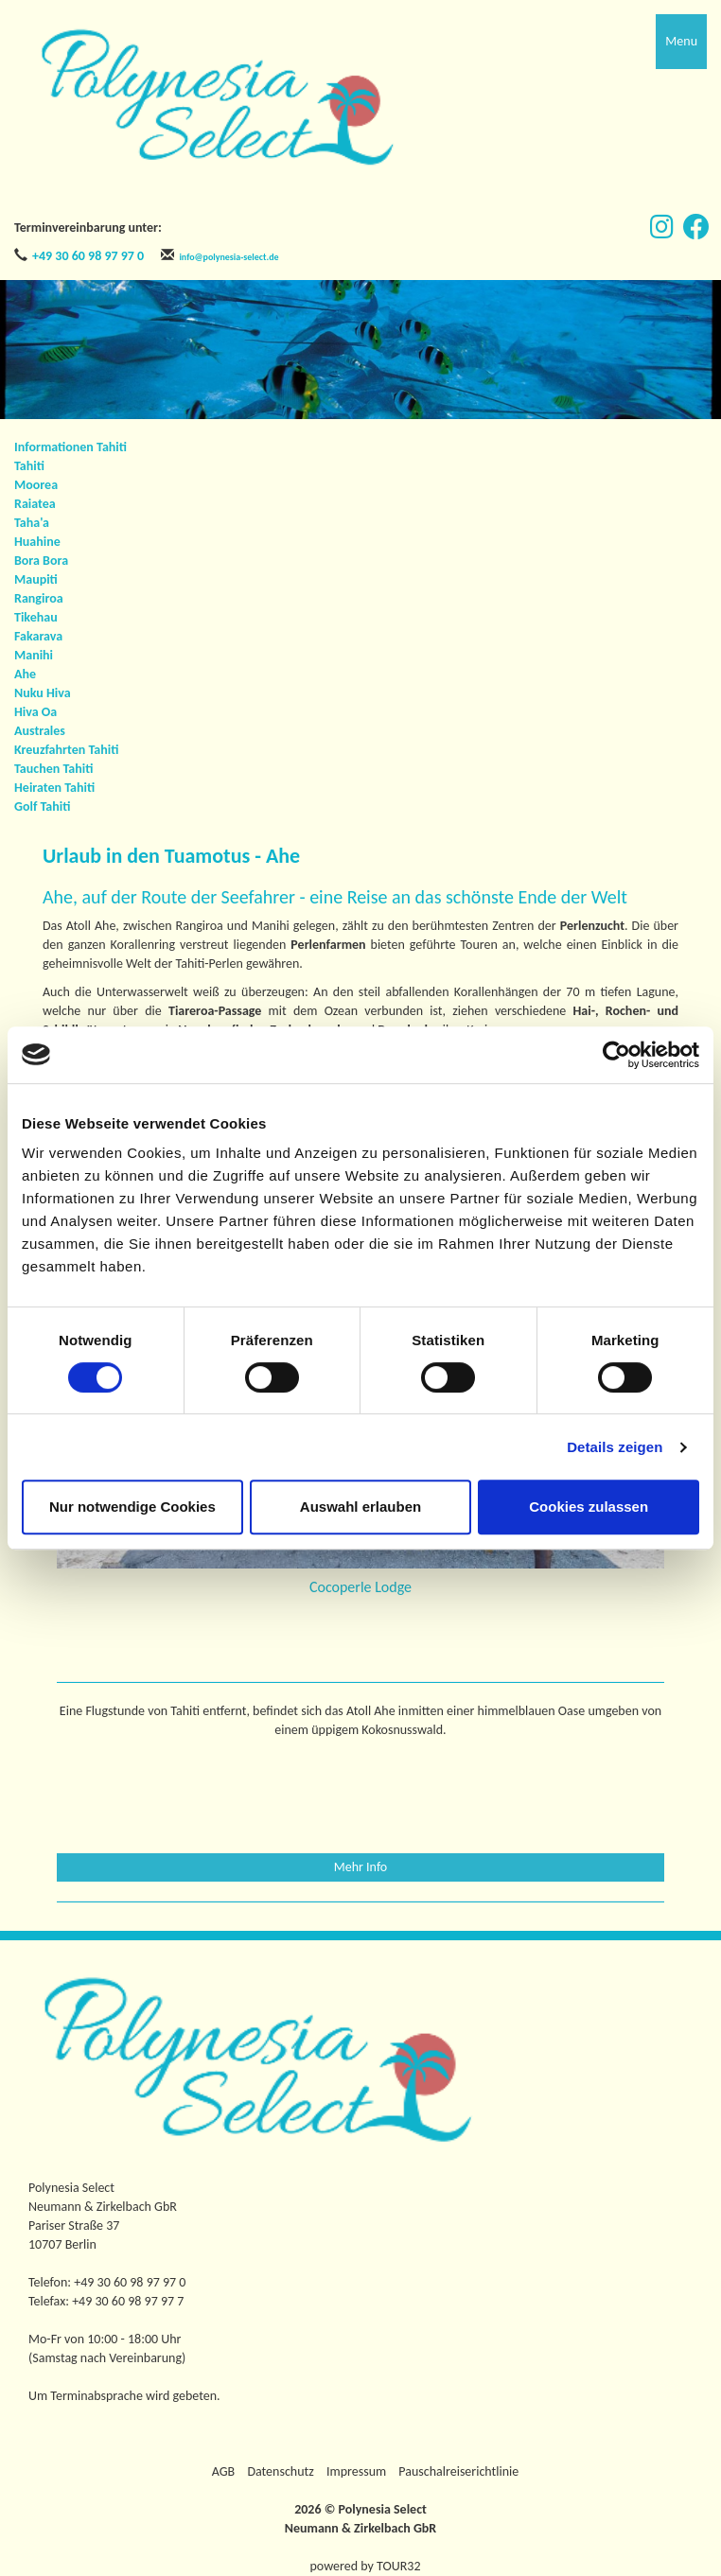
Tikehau (36, 617)
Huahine (37, 542)
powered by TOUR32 (365, 2566)
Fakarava (38, 636)
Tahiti (29, 466)
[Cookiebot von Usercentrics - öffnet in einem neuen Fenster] (616, 1055)
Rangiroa (38, 598)
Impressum (356, 2471)
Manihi (33, 655)
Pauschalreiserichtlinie (458, 2471)
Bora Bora (41, 560)
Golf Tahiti (42, 806)
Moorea (36, 485)
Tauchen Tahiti (53, 769)
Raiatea (35, 504)
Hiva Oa (35, 712)
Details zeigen (614, 1447)
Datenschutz (280, 2471)
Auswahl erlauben (360, 1506)
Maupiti (36, 579)
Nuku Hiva (42, 693)
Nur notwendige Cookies (132, 1506)
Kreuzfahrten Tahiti (66, 750)
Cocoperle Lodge (360, 1587)
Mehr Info (361, 1867)
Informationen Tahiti (70, 447)
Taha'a (31, 523)
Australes (39, 731)
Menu (681, 41)
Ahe (25, 674)
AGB (223, 2471)
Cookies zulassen (588, 1506)
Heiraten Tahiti (54, 788)
